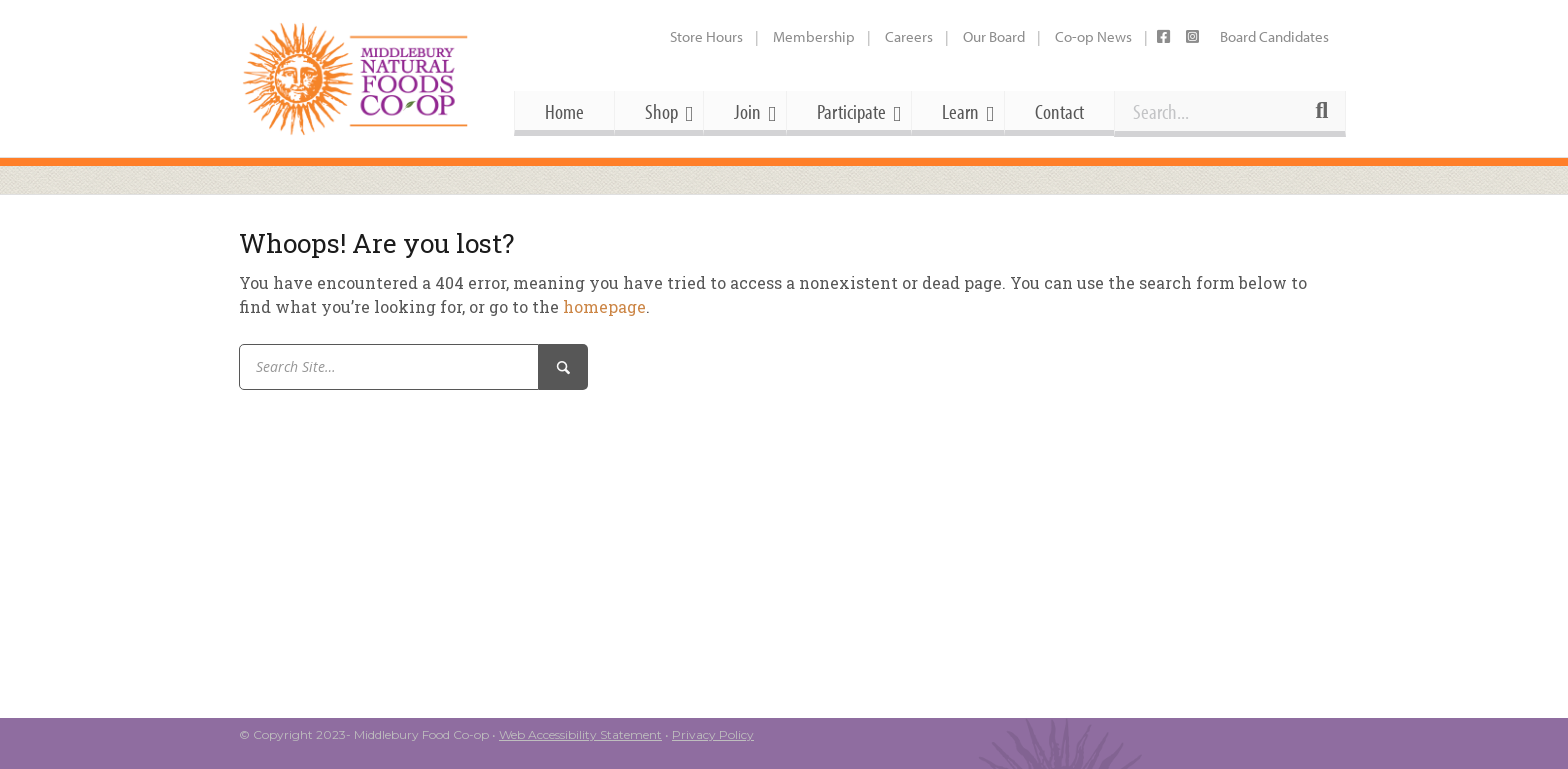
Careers (909, 36)
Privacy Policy (713, 734)
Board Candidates (1274, 36)
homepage (604, 306)
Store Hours (706, 36)
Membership (814, 36)
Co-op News (1093, 36)
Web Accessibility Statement (580, 734)
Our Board (994, 36)
